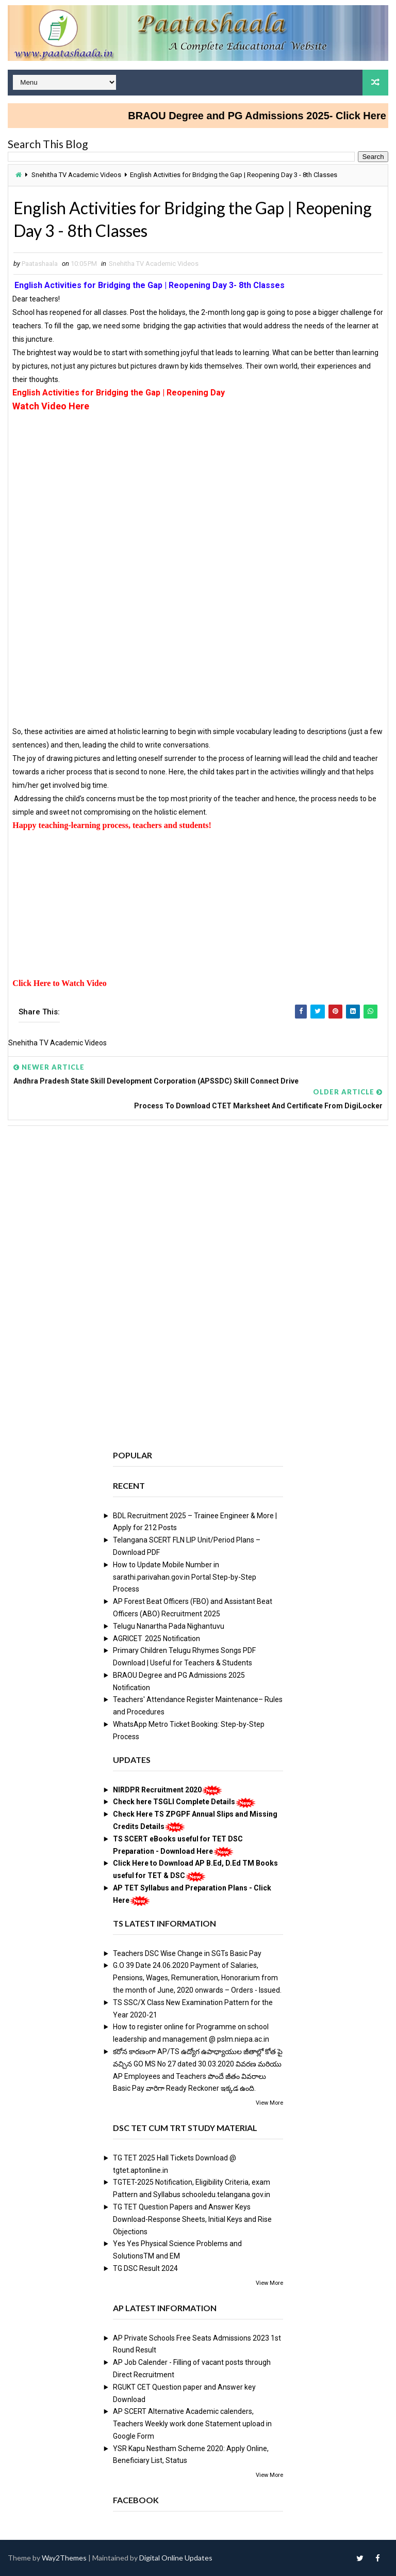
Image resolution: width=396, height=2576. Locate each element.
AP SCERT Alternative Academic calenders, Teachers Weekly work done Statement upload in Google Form (192, 2423)
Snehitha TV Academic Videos (76, 175)
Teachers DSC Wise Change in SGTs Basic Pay (187, 1953)
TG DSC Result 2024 (145, 2268)
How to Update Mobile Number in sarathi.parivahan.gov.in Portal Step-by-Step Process (184, 1577)
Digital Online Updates (175, 2557)
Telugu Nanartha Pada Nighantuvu (168, 1626)
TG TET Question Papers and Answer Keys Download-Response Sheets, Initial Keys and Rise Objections (192, 2219)
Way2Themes (64, 2557)
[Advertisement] (197, 486)
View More (269, 2103)
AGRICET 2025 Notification (156, 1638)
